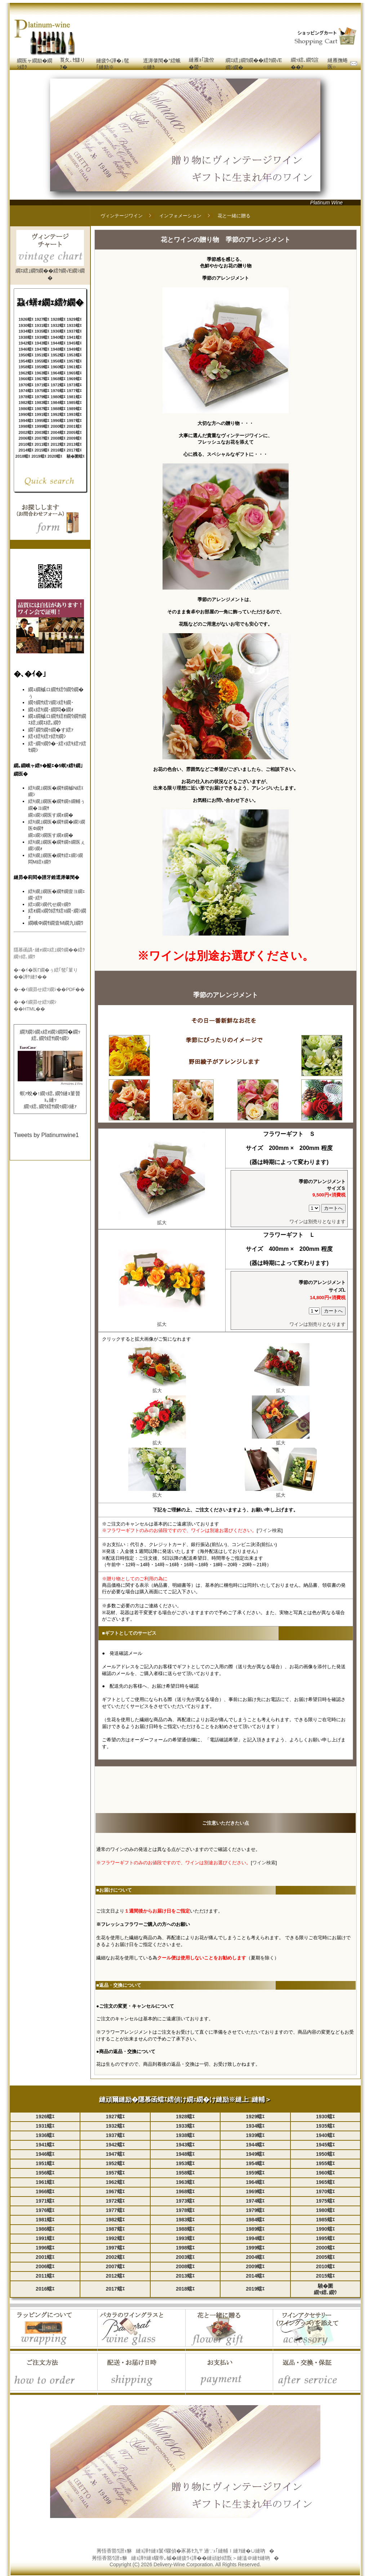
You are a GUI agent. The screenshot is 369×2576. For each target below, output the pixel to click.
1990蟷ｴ (25, 414)
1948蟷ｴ (58, 349)
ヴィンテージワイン (122, 215)
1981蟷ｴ (74, 397)
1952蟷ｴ (58, 355)
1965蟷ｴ (74, 373)
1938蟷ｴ (25, 337)
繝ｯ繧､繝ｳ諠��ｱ (305, 63)
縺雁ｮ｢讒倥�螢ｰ (201, 63)
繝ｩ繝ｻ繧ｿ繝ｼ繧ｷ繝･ (51, 702)
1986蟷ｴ (25, 409)
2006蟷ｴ (25, 438)
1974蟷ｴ (25, 390)
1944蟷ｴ (58, 343)
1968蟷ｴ (58, 379)
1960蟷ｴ (58, 367)
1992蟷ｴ (58, 414)
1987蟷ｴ (42, 409)
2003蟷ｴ (42, 432)
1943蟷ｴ (42, 343)
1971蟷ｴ (42, 385)
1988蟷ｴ (58, 409)
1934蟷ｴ (25, 331)
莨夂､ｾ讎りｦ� (72, 63)
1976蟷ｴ (58, 390)
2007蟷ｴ (42, 438)
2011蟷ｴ (42, 444)
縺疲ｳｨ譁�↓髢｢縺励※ (112, 64)
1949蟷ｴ (74, 349)
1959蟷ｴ (42, 367)
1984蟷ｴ (58, 402)
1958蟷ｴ (25, 367)
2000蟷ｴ (58, 426)
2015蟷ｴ (42, 450)
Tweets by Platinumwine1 (46, 1135)
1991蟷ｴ (42, 414)
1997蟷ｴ (74, 420)
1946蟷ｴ (25, 349)
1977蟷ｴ (74, 390)
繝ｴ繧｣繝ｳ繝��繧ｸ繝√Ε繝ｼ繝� (254, 63)
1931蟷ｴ (42, 325)
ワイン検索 (269, 1530)
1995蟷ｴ (42, 420)
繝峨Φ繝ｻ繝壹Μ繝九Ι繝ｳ (55, 923)
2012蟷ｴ (58, 444)
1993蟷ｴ (74, 414)
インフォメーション (180, 215)
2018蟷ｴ (22, 456)
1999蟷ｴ (42, 426)
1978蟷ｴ (25, 397)
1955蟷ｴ (42, 361)
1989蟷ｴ (74, 409)
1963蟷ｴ (42, 373)
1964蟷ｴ (58, 373)
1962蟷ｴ (25, 373)
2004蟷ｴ (58, 432)
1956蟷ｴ (58, 361)
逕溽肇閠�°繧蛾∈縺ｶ (162, 64)
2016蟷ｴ (58, 450)
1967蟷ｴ (42, 379)
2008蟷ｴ (58, 438)
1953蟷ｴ (74, 355)
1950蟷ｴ (25, 355)
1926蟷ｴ (25, 319)
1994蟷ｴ (25, 420)
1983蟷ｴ (42, 402)
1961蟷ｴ (74, 367)
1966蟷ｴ (25, 379)
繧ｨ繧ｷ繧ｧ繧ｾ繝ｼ (47, 736)
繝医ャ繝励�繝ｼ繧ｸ (34, 64)
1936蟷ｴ (58, 331)
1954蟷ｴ (25, 361)
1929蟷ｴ (74, 319)
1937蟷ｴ (74, 331)
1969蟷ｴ (74, 379)
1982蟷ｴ (25, 402)
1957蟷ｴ (74, 361)
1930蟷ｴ (25, 325)
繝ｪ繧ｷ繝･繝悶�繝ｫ (51, 709)
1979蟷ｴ (42, 397)
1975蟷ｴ (42, 390)
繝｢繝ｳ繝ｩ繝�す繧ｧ (51, 730)
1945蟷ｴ (74, 343)
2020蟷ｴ (55, 456)
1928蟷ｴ (58, 319)
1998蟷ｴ (25, 426)
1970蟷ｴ (25, 385)
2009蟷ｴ (74, 438)
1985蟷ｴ (74, 402)
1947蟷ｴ (42, 349)
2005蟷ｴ (74, 432)
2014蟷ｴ (25, 450)
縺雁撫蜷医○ (338, 63)
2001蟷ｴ (74, 426)
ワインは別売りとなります (317, 1221)
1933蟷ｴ (74, 325)
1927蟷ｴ (42, 319)
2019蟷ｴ (38, 456)
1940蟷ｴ (58, 337)
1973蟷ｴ (74, 385)
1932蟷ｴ (58, 325)
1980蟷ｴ (58, 397)
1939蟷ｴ (42, 337)
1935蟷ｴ (42, 331)
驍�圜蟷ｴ (76, 456)
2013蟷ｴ (74, 444)
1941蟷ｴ (74, 337)
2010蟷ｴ (25, 444)
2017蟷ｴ (74, 450)
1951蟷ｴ (42, 355)
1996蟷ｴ (58, 420)
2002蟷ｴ (25, 432)
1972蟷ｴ (58, 385)
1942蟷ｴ (25, 343)
